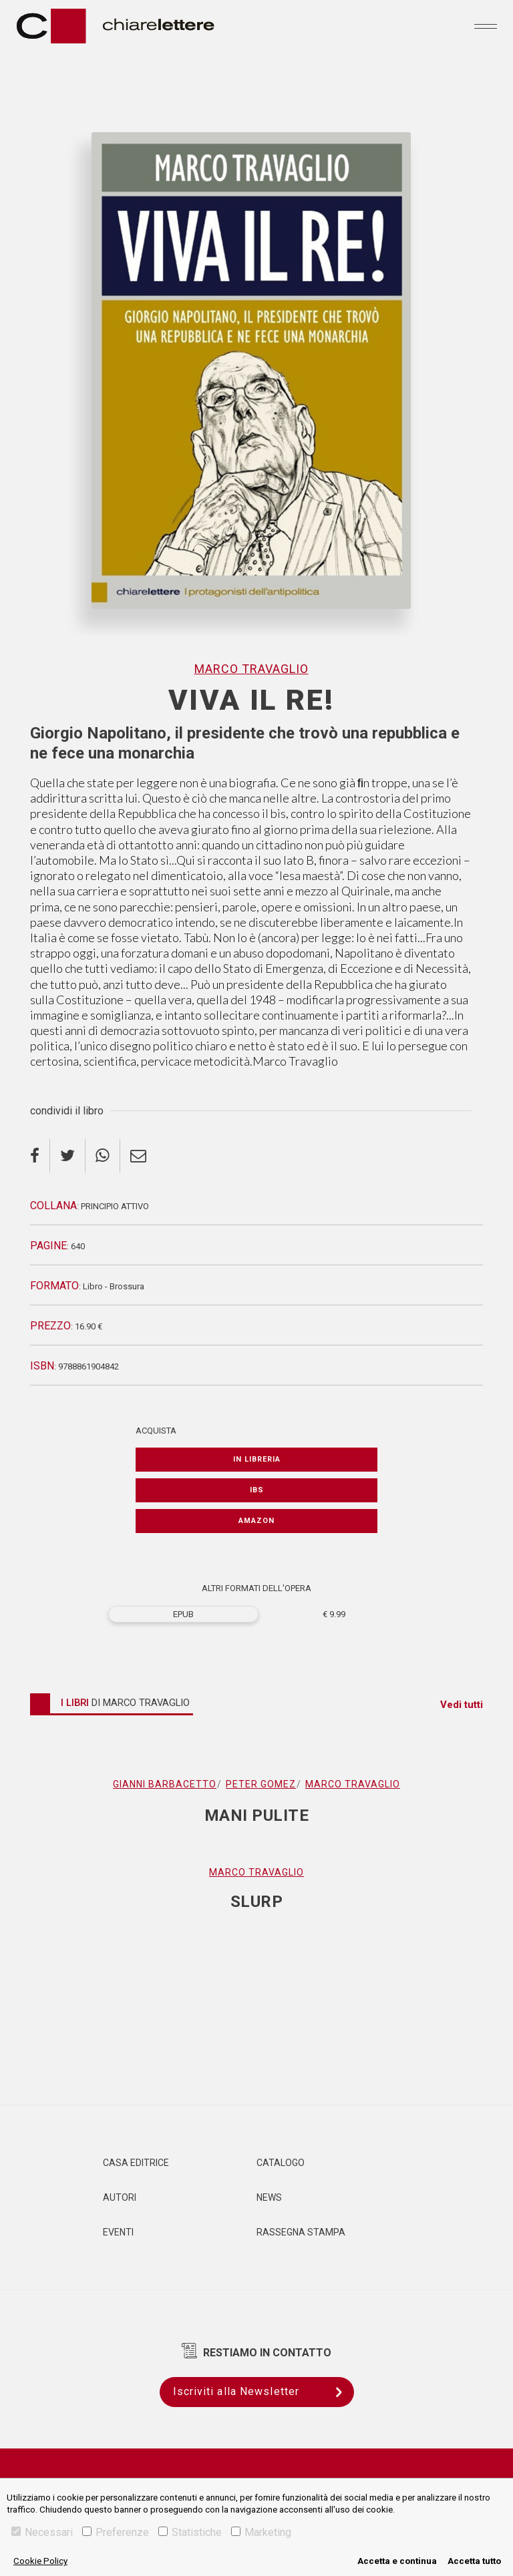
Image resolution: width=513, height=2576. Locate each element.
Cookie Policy (40, 2561)
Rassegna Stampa (300, 2232)
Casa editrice (136, 2162)
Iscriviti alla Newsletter (263, 2392)
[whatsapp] (103, 1155)
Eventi (118, 2232)
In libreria (257, 1459)
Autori (119, 2197)
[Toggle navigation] (485, 26)
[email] (138, 1155)
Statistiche (190, 2532)
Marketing (261, 2532)
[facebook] (40, 1155)
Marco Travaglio (251, 669)
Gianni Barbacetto (164, 1784)
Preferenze (115, 2532)
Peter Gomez (261, 1784)
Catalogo (280, 2162)
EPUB (183, 1614)
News (269, 2197)
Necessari (42, 2532)
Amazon (256, 1520)
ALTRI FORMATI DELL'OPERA (256, 1588)
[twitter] (68, 1155)
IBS (257, 1490)
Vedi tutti (461, 1705)
